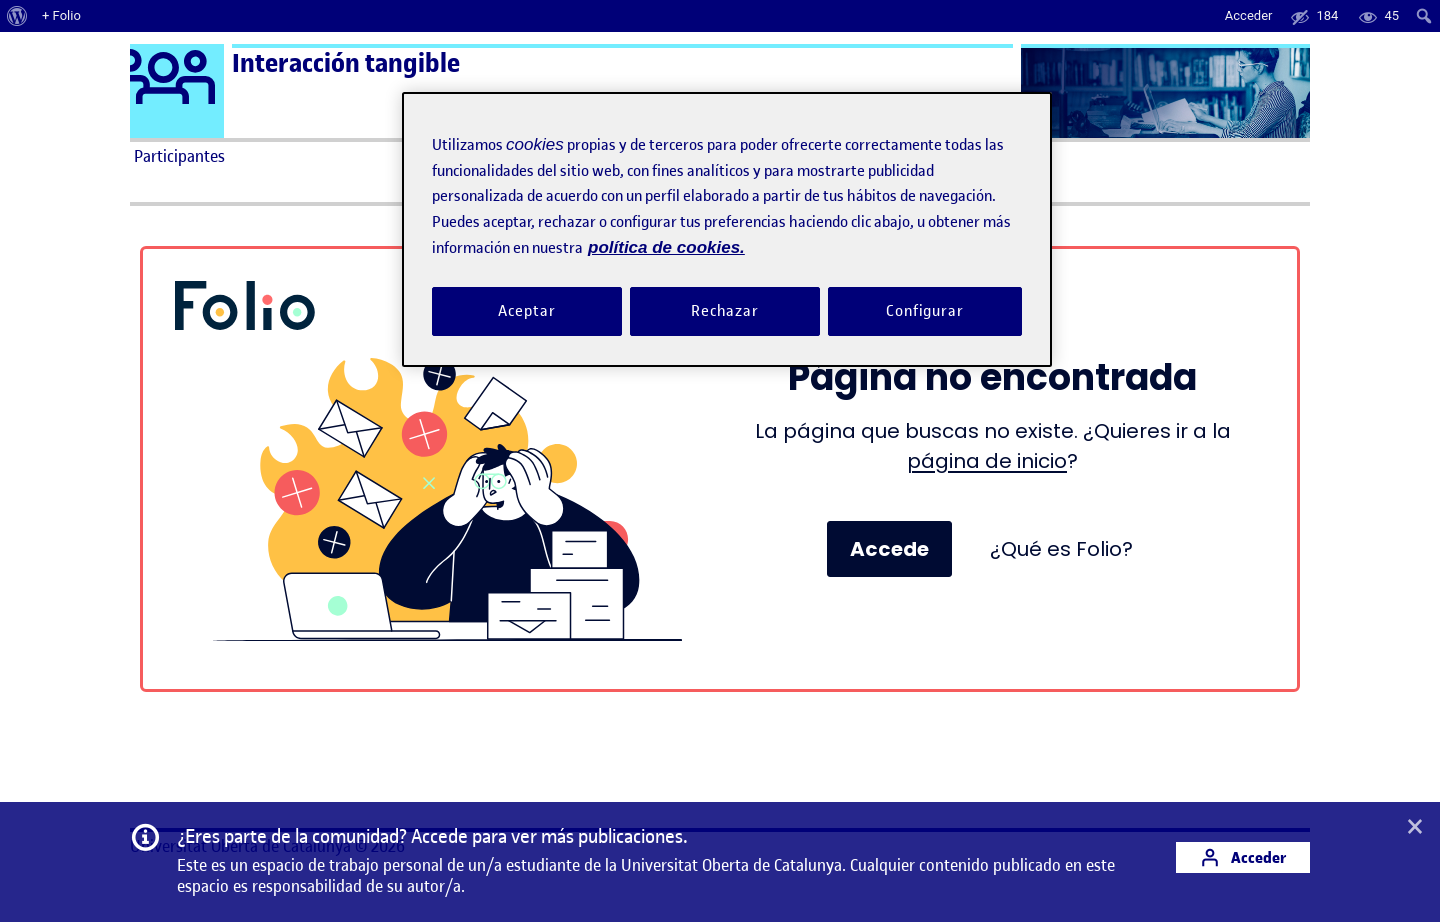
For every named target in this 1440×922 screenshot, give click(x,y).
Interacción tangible (346, 63)
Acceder (1243, 857)
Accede (889, 549)
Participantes (179, 156)
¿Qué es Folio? (1061, 549)
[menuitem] (17, 16)
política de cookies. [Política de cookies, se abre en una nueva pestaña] (666, 247)
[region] (727, 229)
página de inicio (987, 461)
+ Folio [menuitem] (61, 15)
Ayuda (948, 156)
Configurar (925, 311)
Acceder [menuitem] (1249, 15)
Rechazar (725, 311)
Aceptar (526, 311)
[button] (1415, 828)
